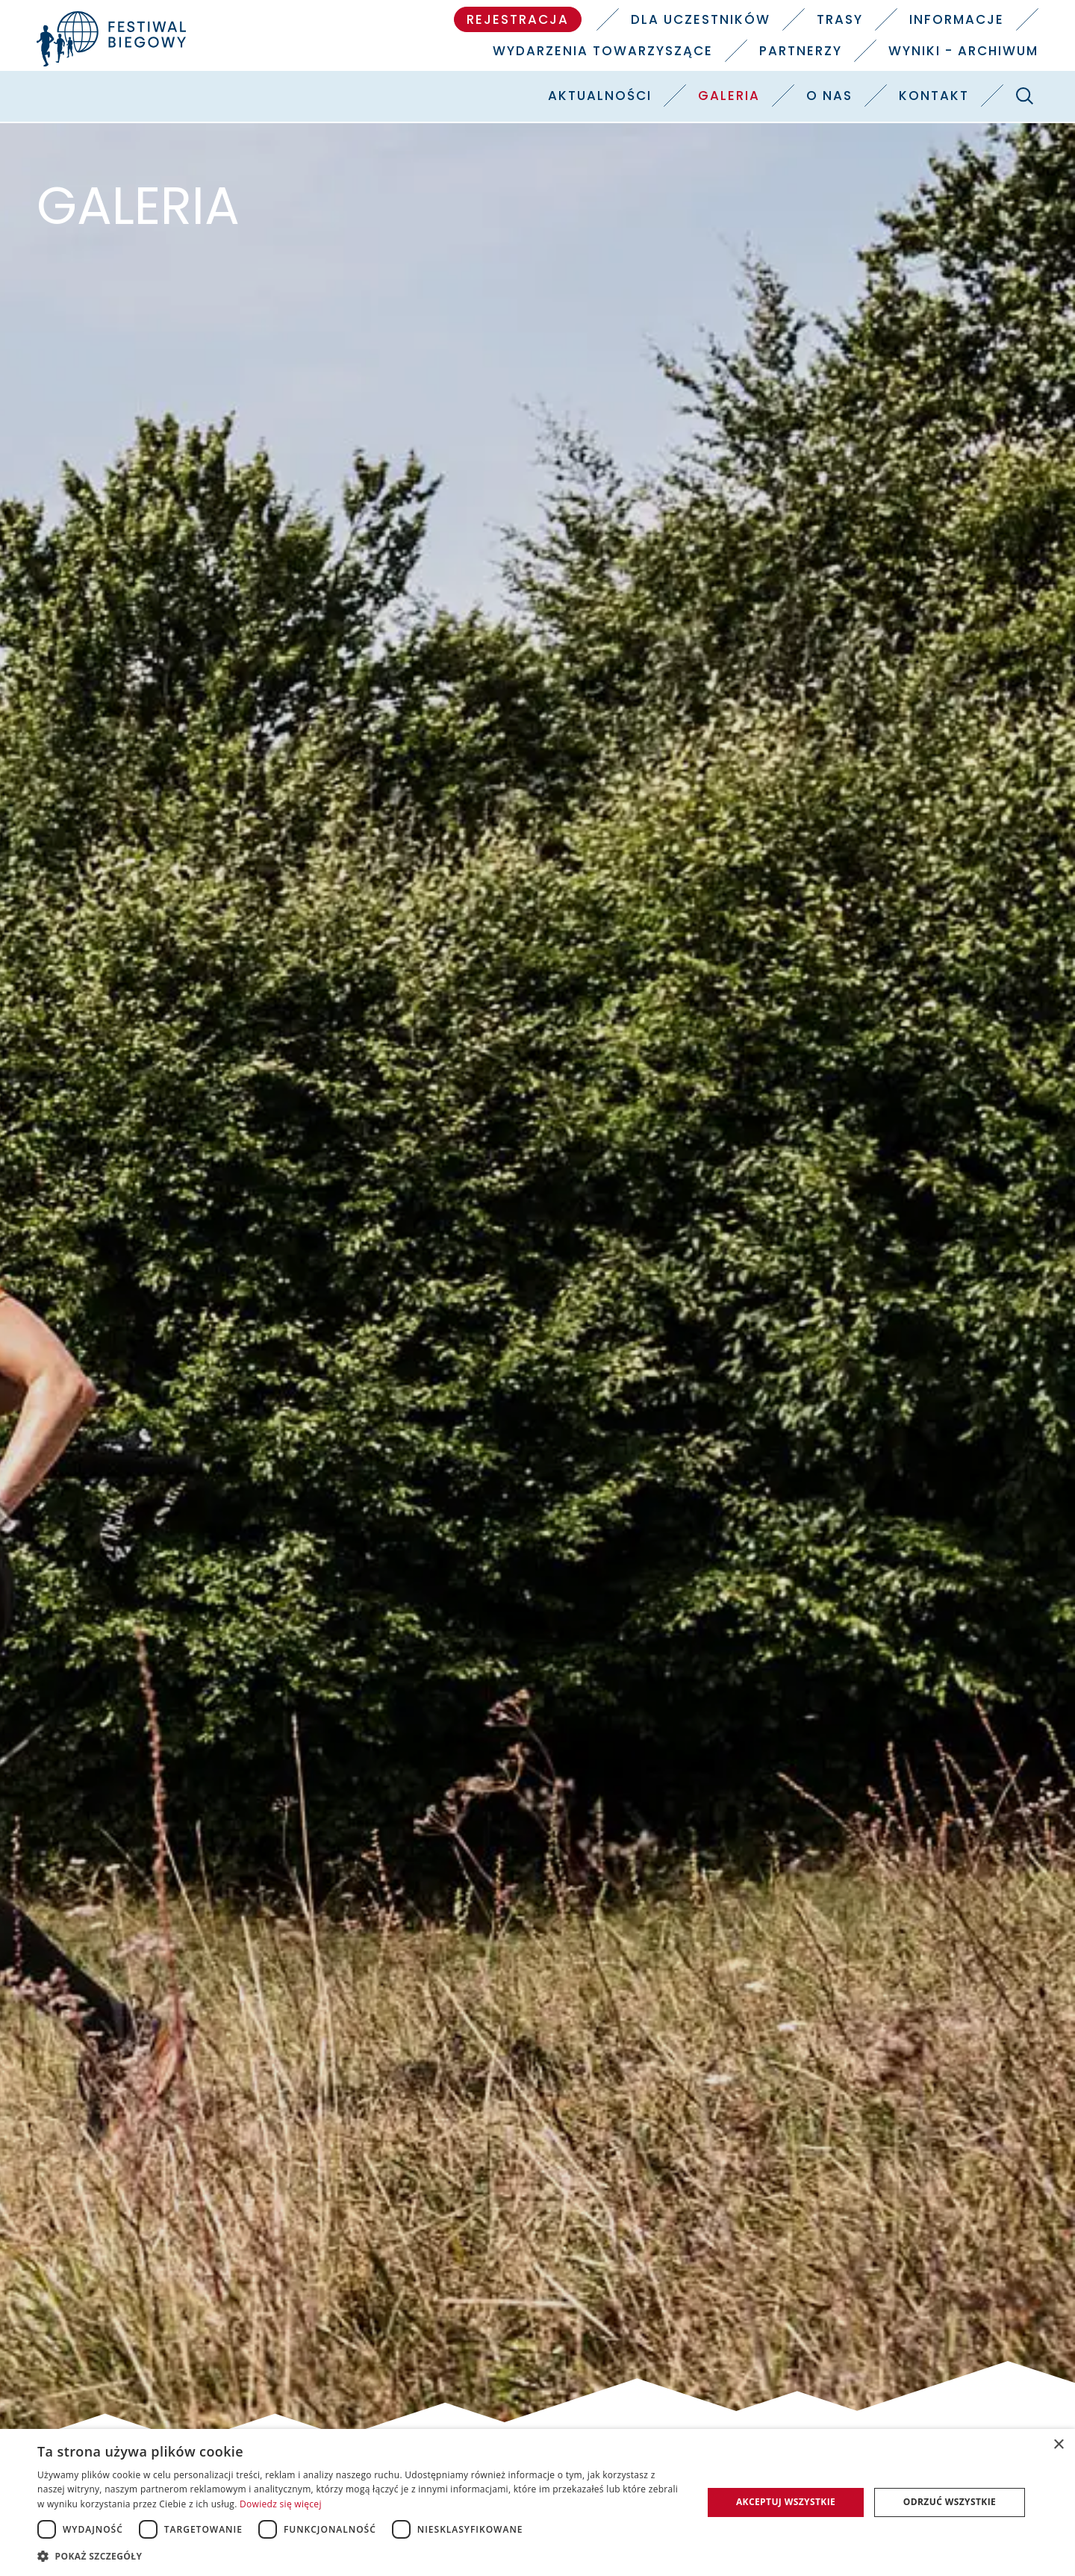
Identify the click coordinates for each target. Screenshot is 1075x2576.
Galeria (729, 96)
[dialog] (537, 2502)
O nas (829, 96)
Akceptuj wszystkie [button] (785, 2501)
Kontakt (934, 96)
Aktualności (600, 96)
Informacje (956, 19)
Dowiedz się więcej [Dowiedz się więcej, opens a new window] (281, 2504)
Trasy (840, 19)
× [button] (1058, 2445)
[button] (360, 2556)
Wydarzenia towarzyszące (603, 51)
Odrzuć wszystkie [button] (949, 2501)
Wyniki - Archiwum (963, 51)
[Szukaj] (1024, 95)
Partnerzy (800, 51)
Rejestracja (518, 19)
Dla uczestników (700, 19)
